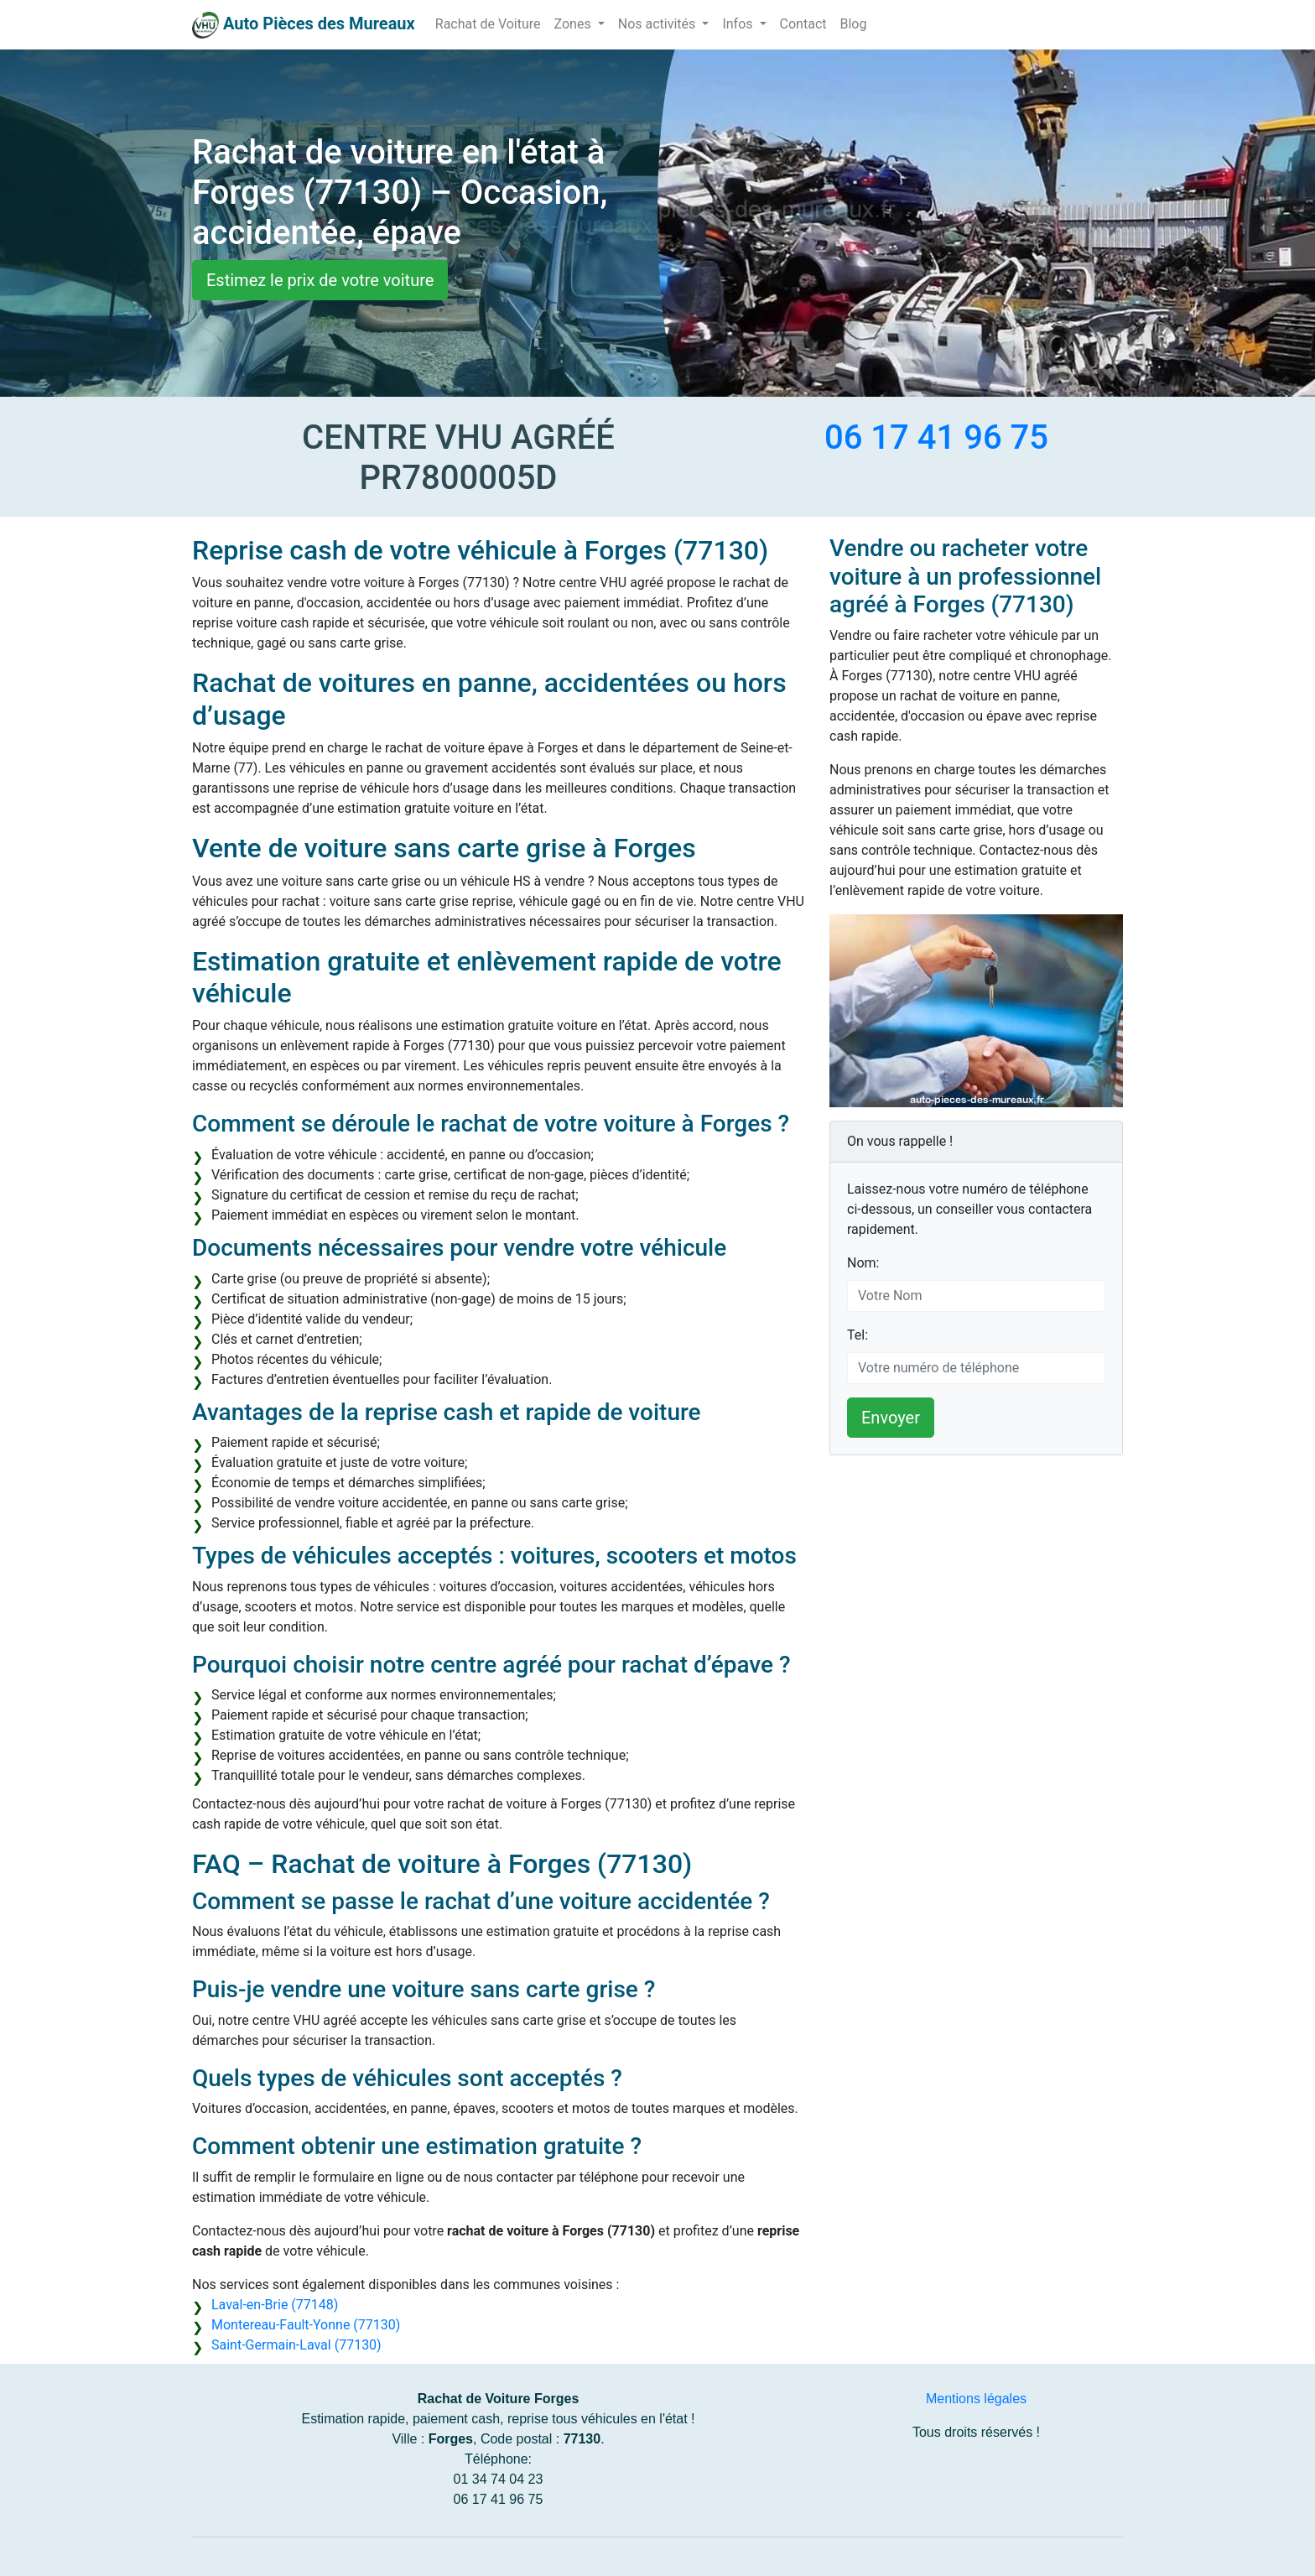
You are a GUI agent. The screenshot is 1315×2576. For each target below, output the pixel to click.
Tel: (857, 1335)
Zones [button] (574, 24)
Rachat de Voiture (488, 24)
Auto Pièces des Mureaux (319, 23)
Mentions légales (976, 2398)
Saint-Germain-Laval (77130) (296, 2345)
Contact (803, 24)
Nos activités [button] (658, 24)
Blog (852, 24)
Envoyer (890, 1418)
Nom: (863, 1263)
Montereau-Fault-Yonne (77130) (305, 2325)
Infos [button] (739, 24)
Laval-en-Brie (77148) (274, 2305)
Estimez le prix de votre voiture (320, 280)
